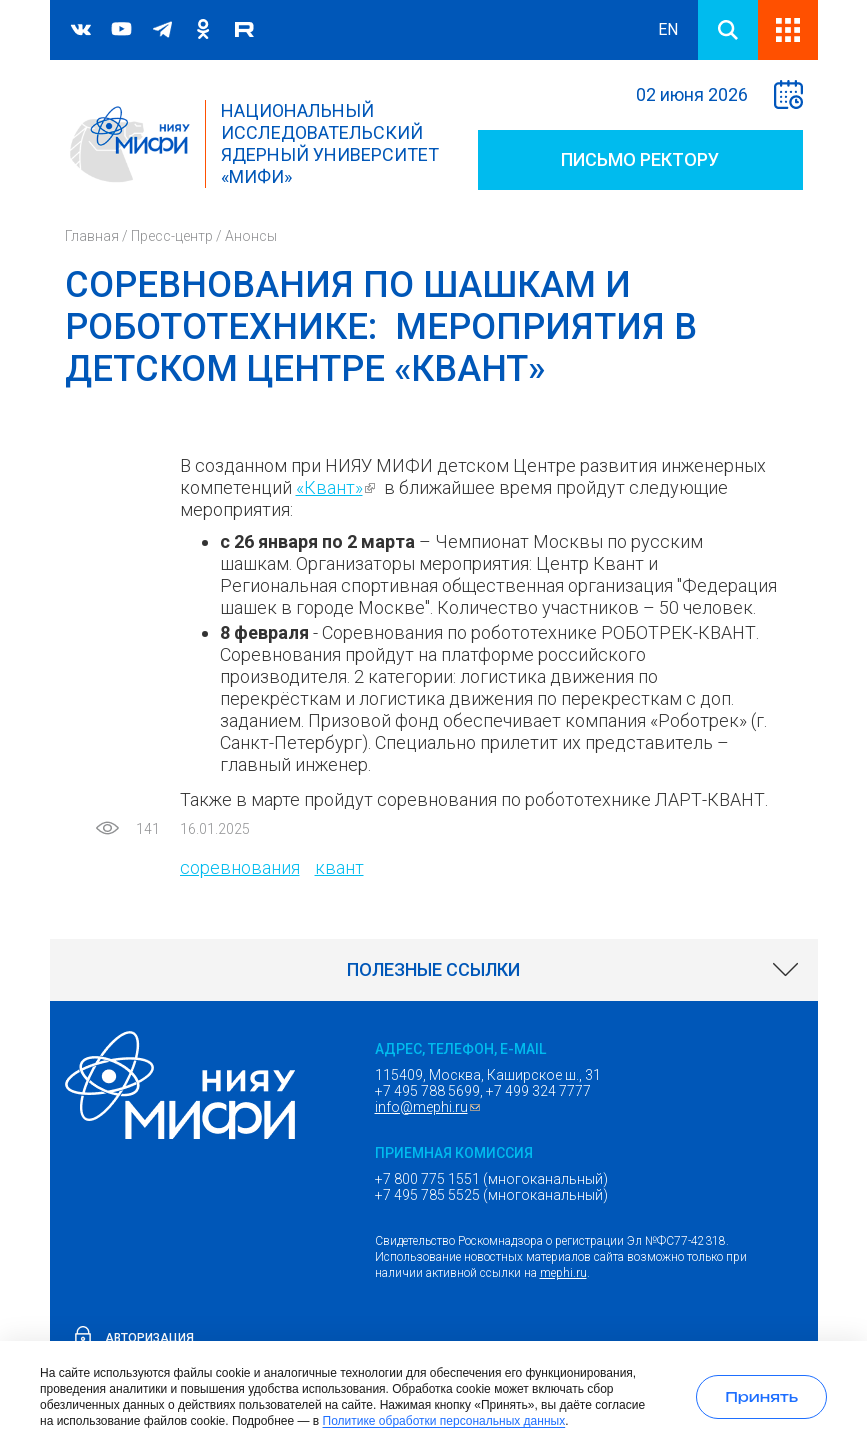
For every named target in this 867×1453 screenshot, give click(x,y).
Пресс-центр (172, 236)
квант (339, 867)
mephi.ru (563, 1273)
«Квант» (338, 487)
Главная (92, 236)
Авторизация (149, 1338)
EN (668, 29)
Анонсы (251, 236)
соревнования (240, 867)
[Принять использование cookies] (761, 1397)
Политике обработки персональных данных (444, 1421)
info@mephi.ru (430, 1107)
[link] (434, 970)
